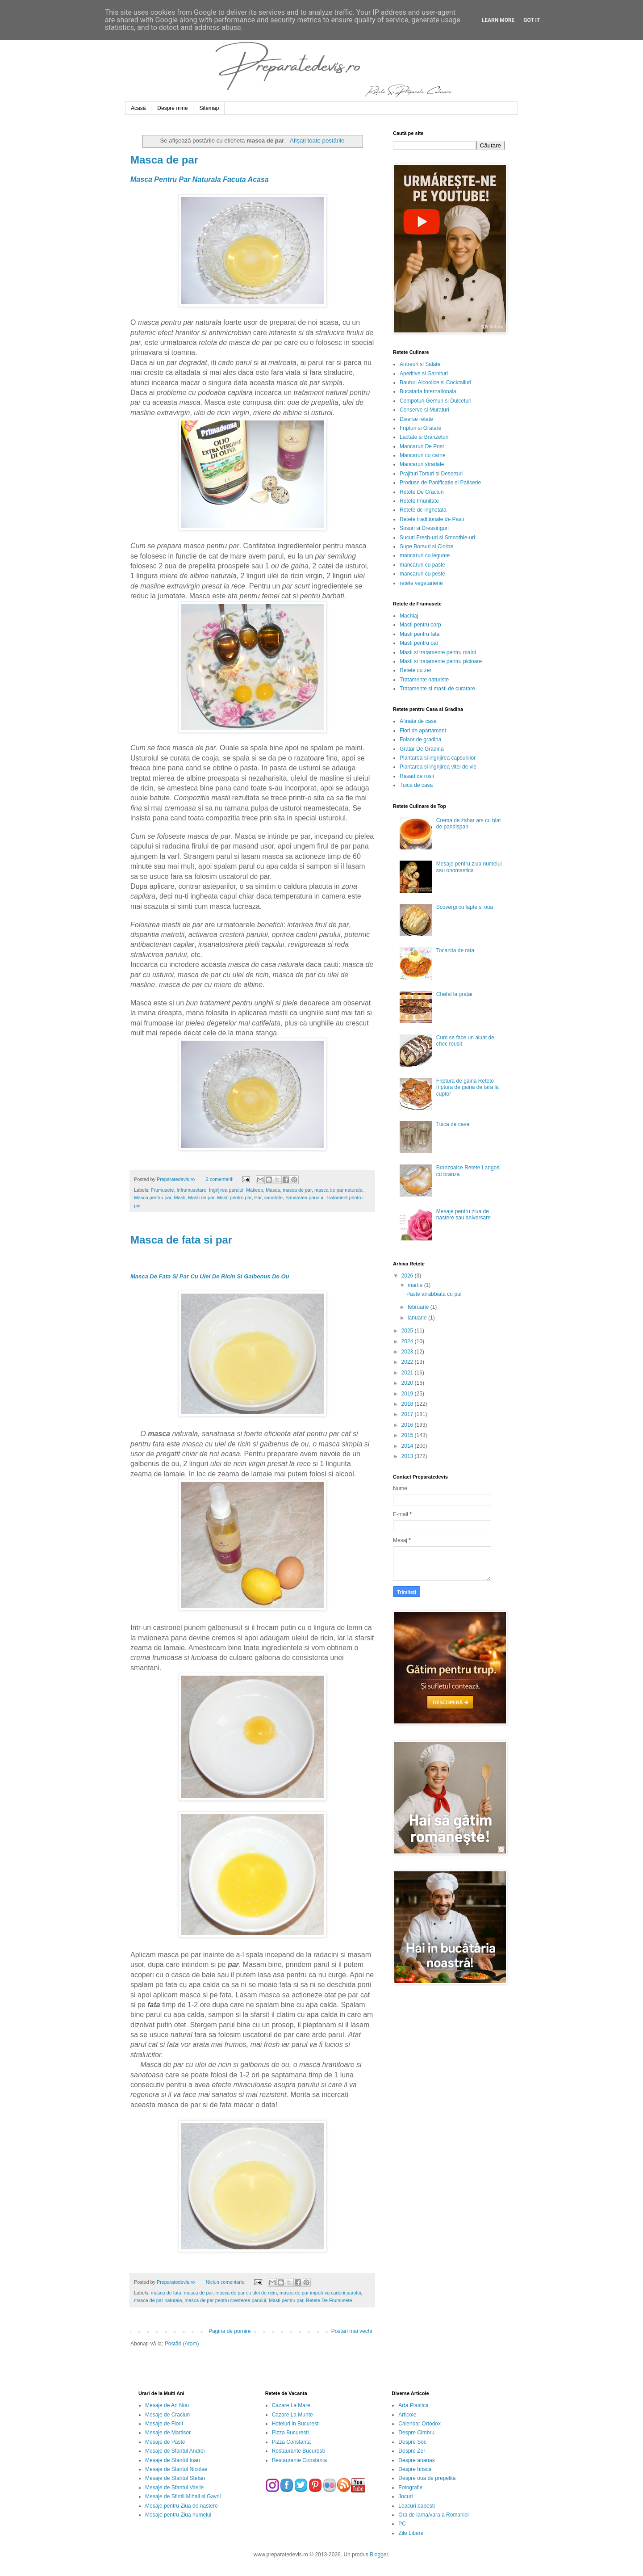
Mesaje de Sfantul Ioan (172, 2460)
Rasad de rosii (417, 776)
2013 (408, 1456)
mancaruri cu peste (422, 574)
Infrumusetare (191, 1190)
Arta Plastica (413, 2405)
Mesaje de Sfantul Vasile (174, 2487)
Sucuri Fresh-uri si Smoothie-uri (437, 537)
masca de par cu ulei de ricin (245, 2292)
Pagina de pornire (230, 2331)
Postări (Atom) (182, 2344)
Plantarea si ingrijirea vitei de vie (438, 767)
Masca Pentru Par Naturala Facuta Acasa (199, 179)
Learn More (498, 20)
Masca (273, 1190)
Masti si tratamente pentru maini (438, 652)
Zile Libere (410, 2533)
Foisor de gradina (420, 739)
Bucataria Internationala (428, 391)
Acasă (138, 108)
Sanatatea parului (304, 1197)
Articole (407, 2415)
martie (416, 1285)
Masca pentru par (152, 1197)
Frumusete (162, 1190)
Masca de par (164, 160)
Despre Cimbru (416, 2432)
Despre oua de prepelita (426, 2478)
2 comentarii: (220, 1179)
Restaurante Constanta (299, 2460)
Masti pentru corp (420, 625)
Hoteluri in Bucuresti (296, 2424)
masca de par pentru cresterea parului (225, 2300)
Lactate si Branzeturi (424, 437)
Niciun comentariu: (226, 2282)
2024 (408, 1341)
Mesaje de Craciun (167, 2415)
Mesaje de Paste (165, 2442)
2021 (408, 1373)
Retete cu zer (415, 670)
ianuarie (418, 1318)
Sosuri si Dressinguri (424, 528)
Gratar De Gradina (422, 749)
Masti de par (201, 1197)
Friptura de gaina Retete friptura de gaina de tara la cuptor (467, 1087)
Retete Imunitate (419, 501)
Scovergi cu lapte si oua (464, 907)
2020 (408, 1383)
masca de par (297, 1190)
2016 (408, 1425)
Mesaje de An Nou (167, 2405)
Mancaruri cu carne (423, 455)
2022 (408, 1362)
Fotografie (410, 2487)
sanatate (273, 1197)
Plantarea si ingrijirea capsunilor (438, 758)
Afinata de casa (418, 721)
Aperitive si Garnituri (424, 373)
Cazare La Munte (292, 2415)
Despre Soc (412, 2442)
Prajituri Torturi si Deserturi (431, 474)
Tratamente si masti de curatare (437, 688)
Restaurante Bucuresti (298, 2451)
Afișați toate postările (317, 140)
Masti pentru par (234, 1197)
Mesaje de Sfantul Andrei (175, 2451)
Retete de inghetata (423, 510)
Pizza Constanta (291, 2442)
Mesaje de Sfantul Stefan (175, 2478)
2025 (408, 1331)
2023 (408, 1352)
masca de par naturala (338, 1190)
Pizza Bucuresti (290, 2432)
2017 (408, 1414)
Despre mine (172, 108)
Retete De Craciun (422, 492)
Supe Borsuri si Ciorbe (426, 546)
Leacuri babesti (416, 2506)
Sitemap (209, 108)
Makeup (254, 1190)
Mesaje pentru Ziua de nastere (181, 2506)
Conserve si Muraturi (424, 410)
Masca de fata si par (181, 1240)
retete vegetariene (421, 583)
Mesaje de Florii (164, 2424)
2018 (408, 1404)
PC (402, 2524)
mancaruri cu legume (425, 555)
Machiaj (409, 616)
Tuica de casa (416, 785)
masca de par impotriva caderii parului (320, 2292)
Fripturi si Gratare (420, 428)
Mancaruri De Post (422, 446)
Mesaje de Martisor (168, 2432)
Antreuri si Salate (420, 364)
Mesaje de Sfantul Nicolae (176, 2469)
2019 (408, 1394)
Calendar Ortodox (419, 2424)
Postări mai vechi (351, 2331)
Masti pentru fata (419, 634)
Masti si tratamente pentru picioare (441, 661)
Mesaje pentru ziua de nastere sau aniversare (463, 1214)
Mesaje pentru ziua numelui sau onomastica (469, 867)
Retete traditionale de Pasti (432, 519)
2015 (408, 1435)
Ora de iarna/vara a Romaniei (433, 2515)
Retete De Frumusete (329, 2300)
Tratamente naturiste (424, 680)
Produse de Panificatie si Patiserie (440, 482)
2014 (408, 1446)
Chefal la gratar (454, 994)
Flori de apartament (423, 730)
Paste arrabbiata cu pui (433, 1294)
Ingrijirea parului (226, 1190)
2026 (408, 1276)
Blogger (379, 2554)
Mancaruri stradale (422, 464)
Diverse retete (416, 419)
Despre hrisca (414, 2469)
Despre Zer (411, 2451)
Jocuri (405, 2496)
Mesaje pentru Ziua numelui (178, 2515)
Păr (257, 1197)
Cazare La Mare (291, 2405)
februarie (419, 1307)
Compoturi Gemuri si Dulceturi (436, 401)
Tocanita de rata (455, 950)
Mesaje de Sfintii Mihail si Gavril (183, 2496)
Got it (531, 20)
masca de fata (166, 2292)
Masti (179, 1197)
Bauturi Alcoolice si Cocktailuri (435, 382)
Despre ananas (416, 2460)
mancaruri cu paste (422, 565)
